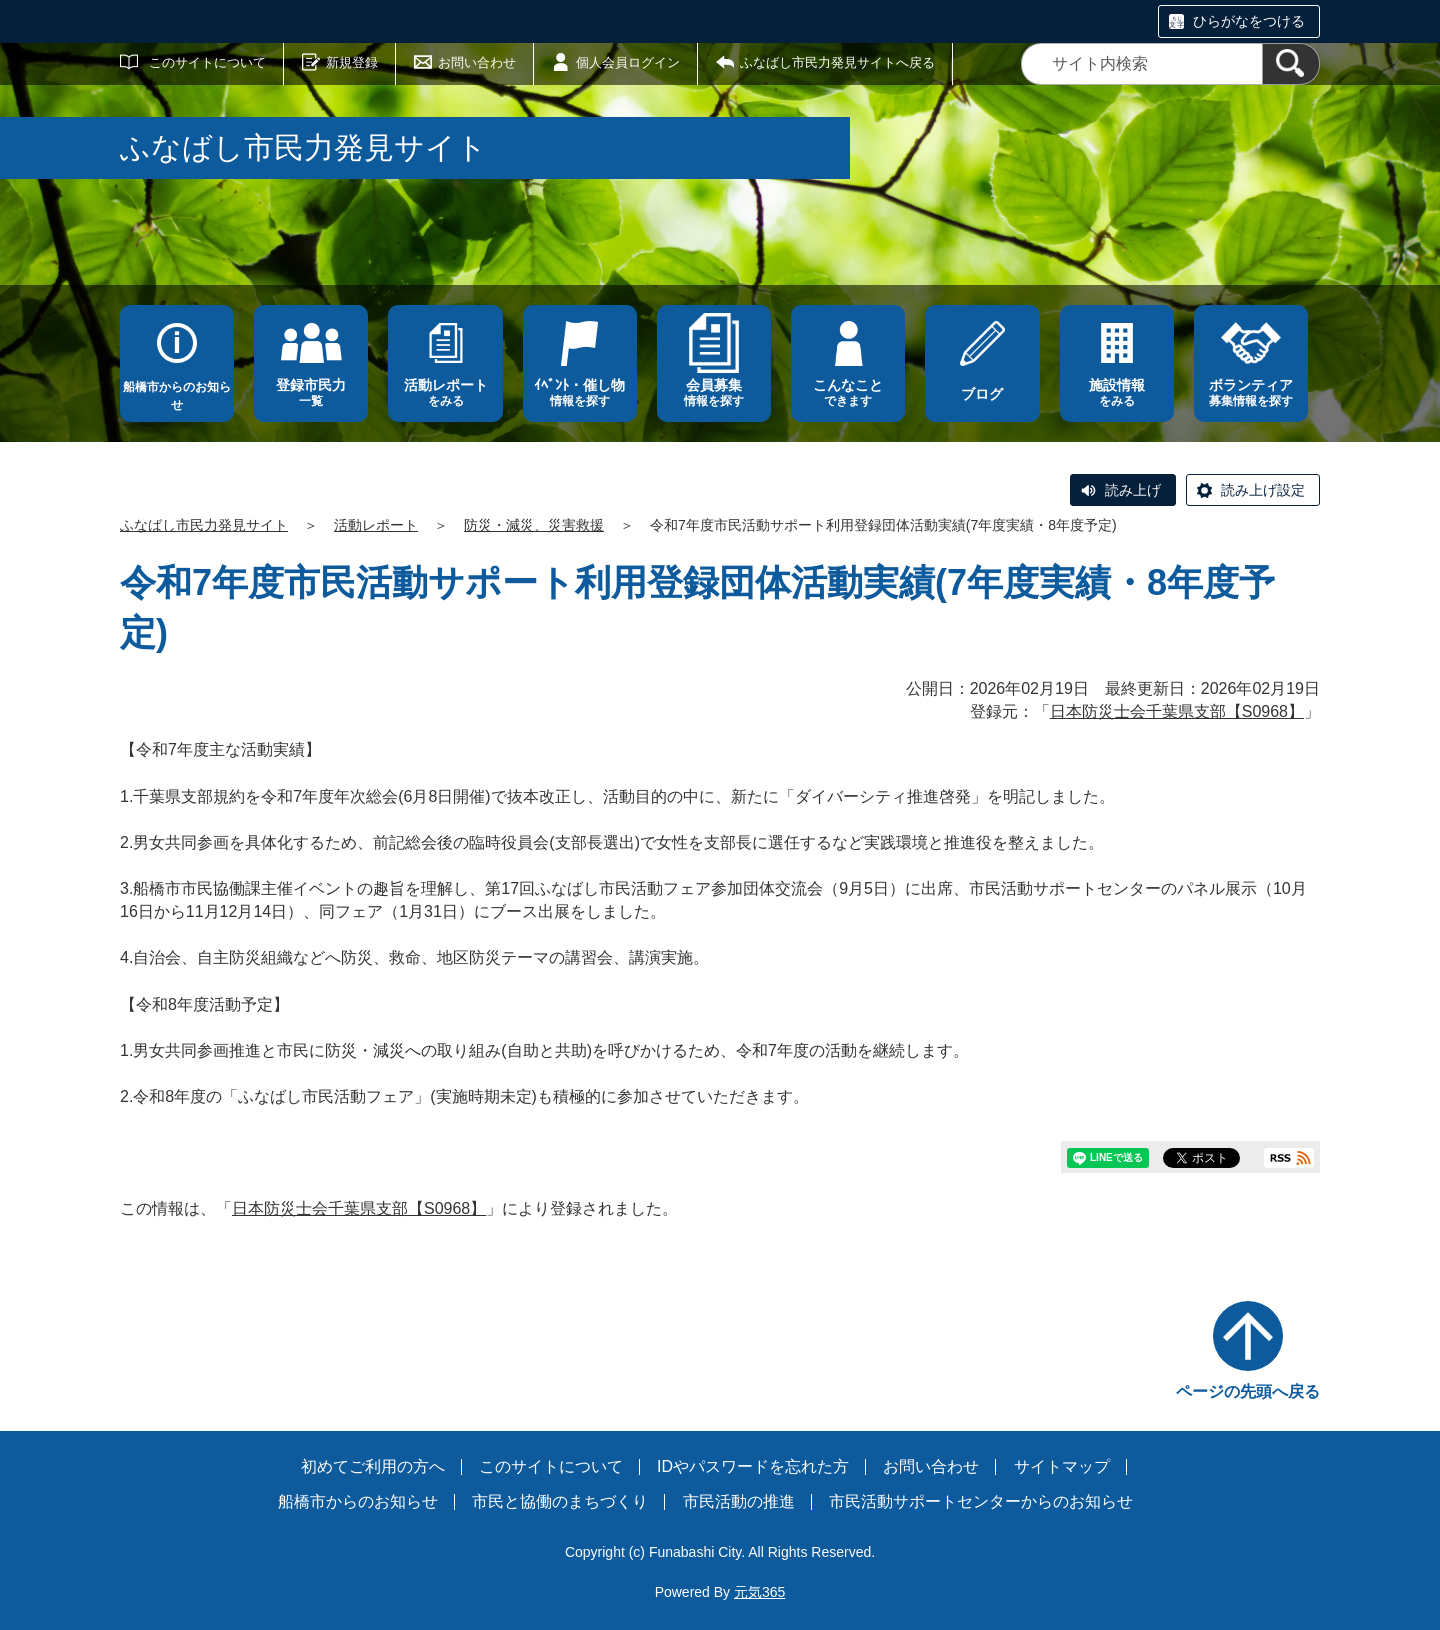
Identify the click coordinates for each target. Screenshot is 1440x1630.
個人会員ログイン (628, 62)
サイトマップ (1062, 1466)
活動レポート (376, 525)
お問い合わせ (477, 62)
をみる (445, 392)
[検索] (1291, 64)
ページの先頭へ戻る (1248, 1391)
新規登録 (352, 62)
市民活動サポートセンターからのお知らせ (981, 1501)
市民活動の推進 (739, 1501)
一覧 (311, 392)
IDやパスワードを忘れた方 (753, 1466)
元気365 (759, 1592)
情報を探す (580, 392)
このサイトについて (207, 62)
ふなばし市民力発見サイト (204, 525)
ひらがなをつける (1249, 21)
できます (848, 392)
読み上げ (1133, 490)
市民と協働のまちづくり (560, 1501)
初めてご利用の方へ (373, 1466)
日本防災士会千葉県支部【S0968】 (1177, 711)
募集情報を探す (1251, 392)
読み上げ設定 (1263, 490)
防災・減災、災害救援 (534, 525)
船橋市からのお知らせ (177, 396)
